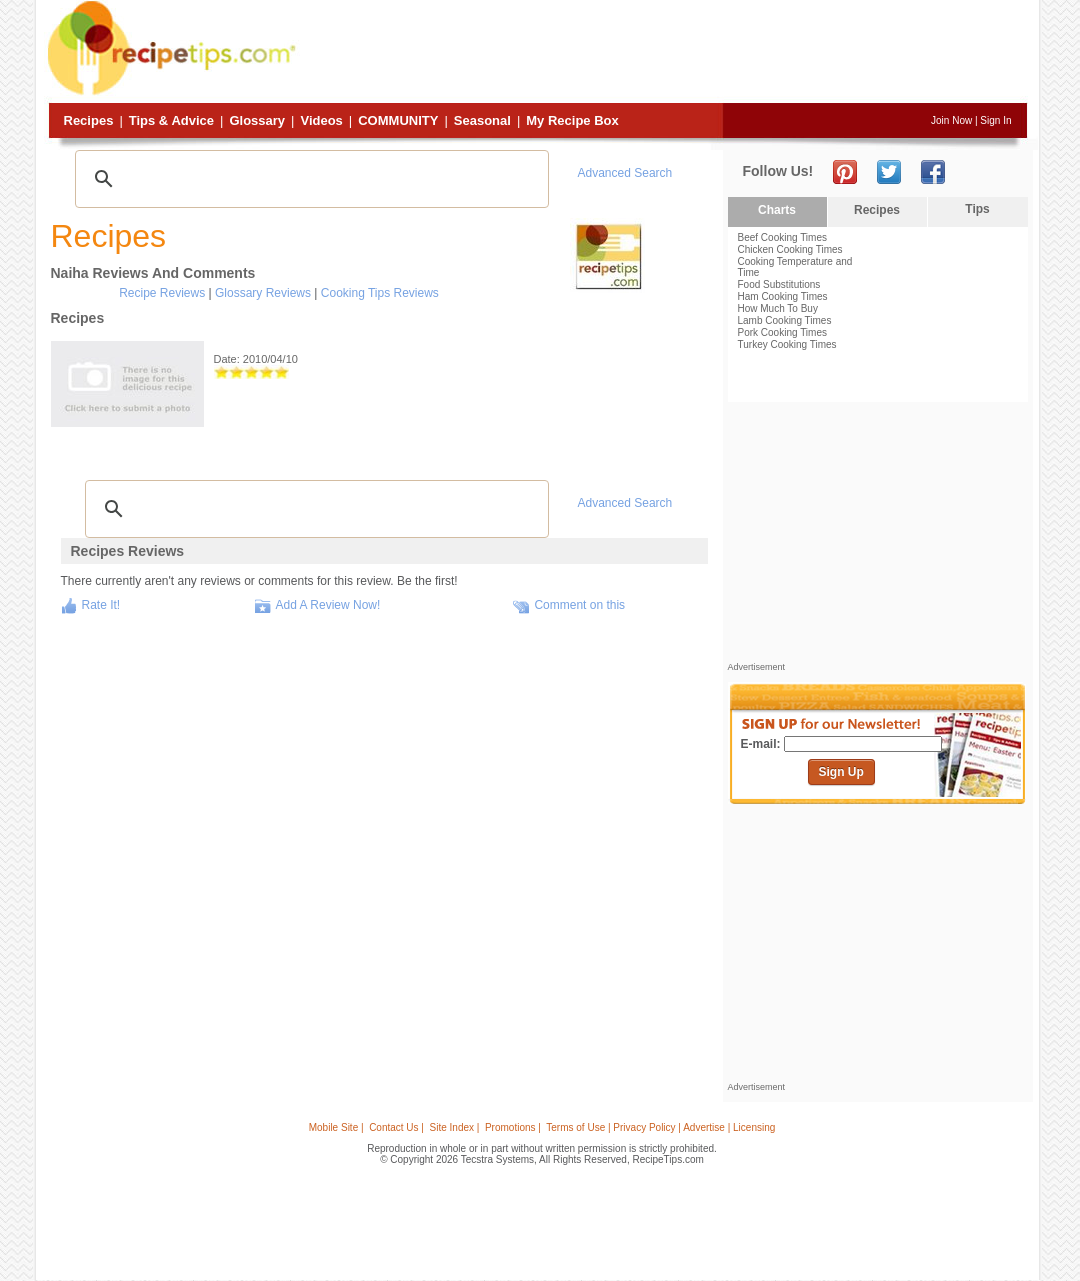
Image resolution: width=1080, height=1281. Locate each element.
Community (398, 120)
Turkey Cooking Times (787, 344)
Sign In (995, 120)
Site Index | (455, 1127)
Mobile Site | (336, 1127)
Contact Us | (396, 1127)
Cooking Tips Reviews (380, 293)
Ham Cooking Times (783, 296)
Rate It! (101, 605)
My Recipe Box (572, 120)
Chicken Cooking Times (790, 249)
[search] (309, 179)
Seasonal (482, 120)
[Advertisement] (664, 53)
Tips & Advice (171, 120)
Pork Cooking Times (782, 332)
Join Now (951, 120)
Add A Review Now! (328, 605)
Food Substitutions (779, 284)
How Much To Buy (778, 308)
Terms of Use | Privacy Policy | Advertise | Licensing (660, 1127)
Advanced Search (625, 173)
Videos (321, 120)
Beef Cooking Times (783, 237)
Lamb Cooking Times (785, 320)
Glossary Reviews (263, 293)
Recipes (89, 120)
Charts (777, 210)
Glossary (257, 120)
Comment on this (579, 605)
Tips (977, 209)
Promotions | (513, 1127)
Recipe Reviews (162, 293)
